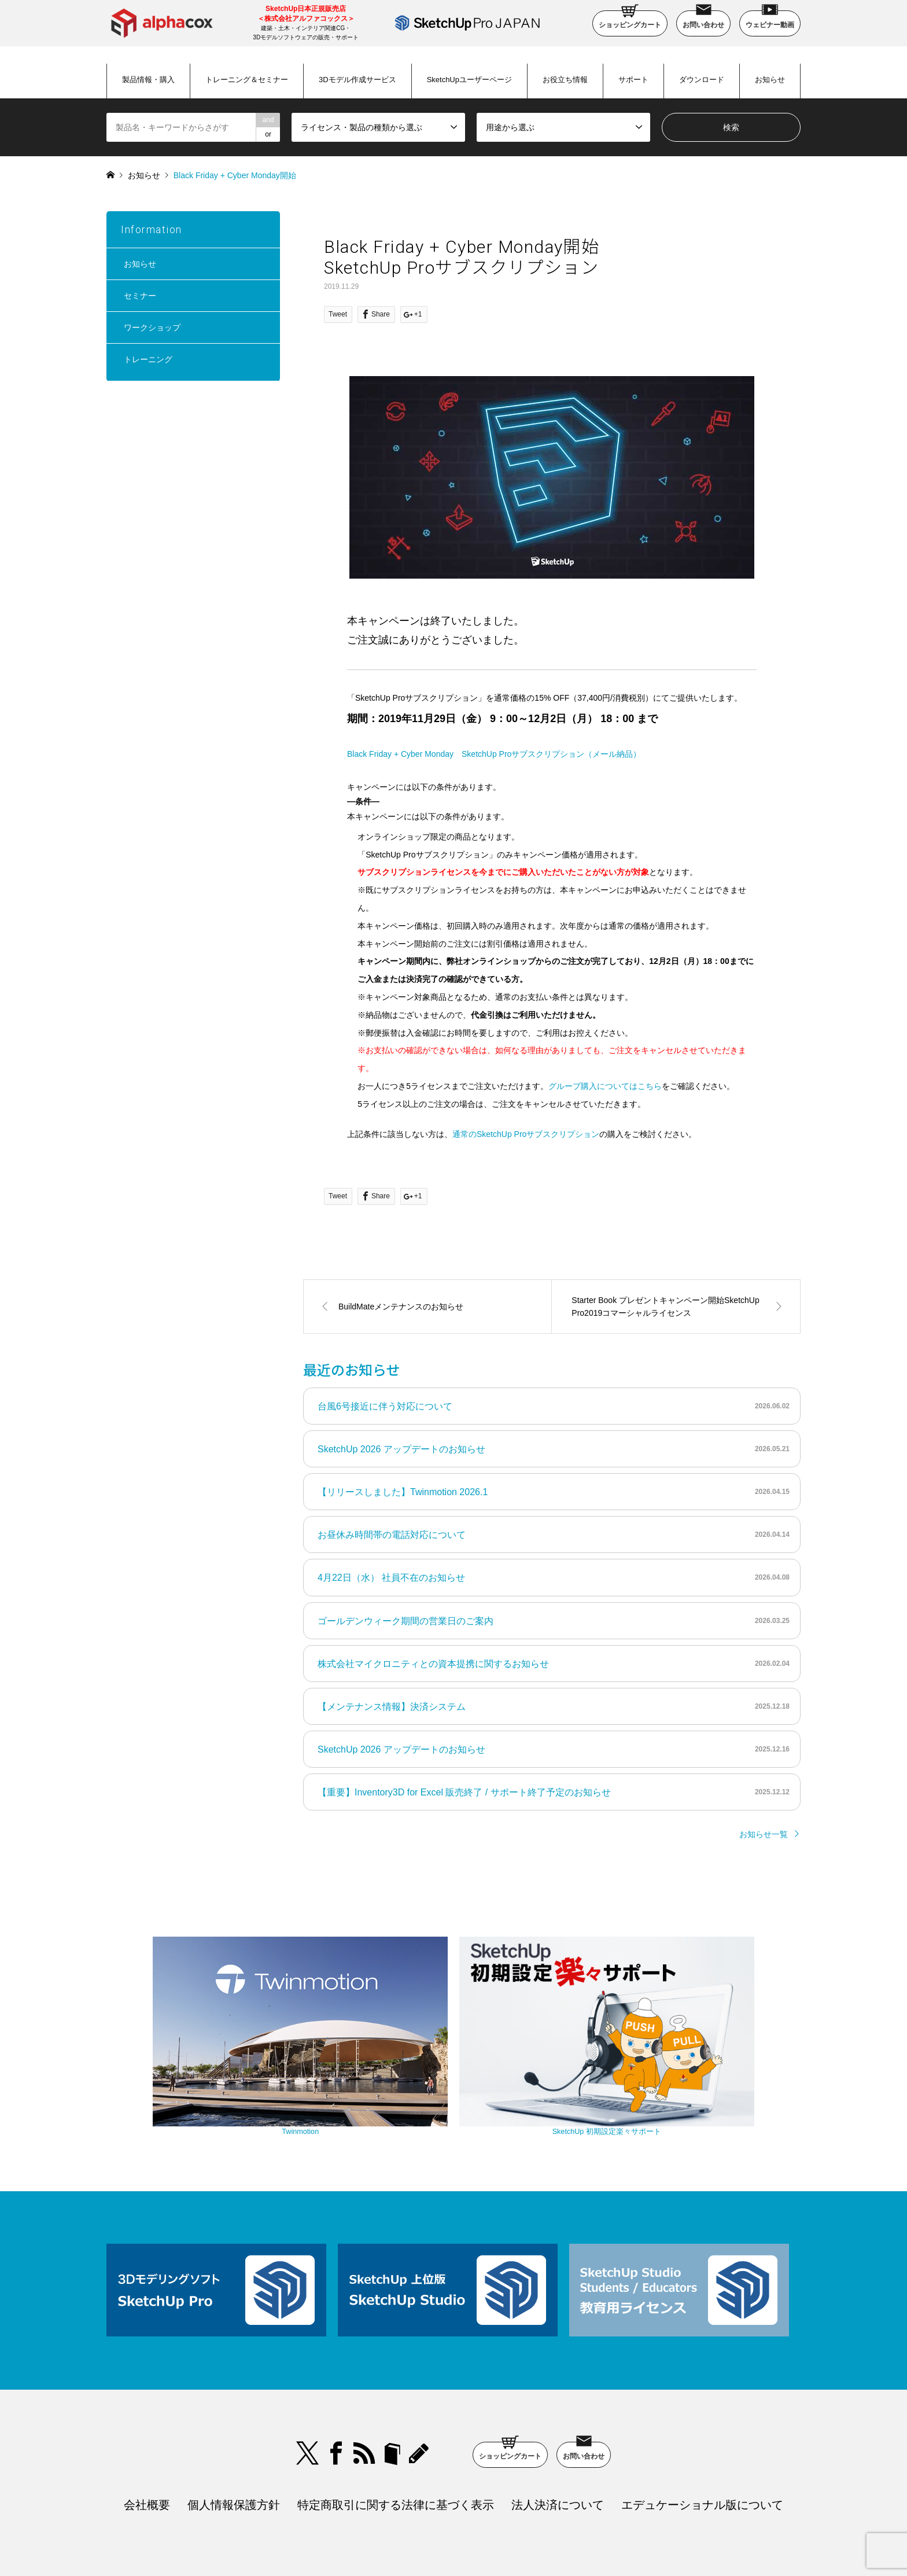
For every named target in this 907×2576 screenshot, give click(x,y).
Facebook (336, 2376)
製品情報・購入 (148, 79)
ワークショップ (152, 327)
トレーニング (148, 359)
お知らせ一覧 (763, 1834)
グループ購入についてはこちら (605, 1086)
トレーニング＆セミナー (246, 79)
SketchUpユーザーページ (469, 79)
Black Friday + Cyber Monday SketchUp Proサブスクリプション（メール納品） (494, 754)
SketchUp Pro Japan (512, 2538)
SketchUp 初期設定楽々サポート (551, 2057)
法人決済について (557, 2428)
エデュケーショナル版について (702, 2428)
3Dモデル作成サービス (357, 79)
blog (420, 2376)
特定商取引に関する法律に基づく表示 (395, 2428)
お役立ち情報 (565, 79)
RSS (364, 2376)
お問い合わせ (703, 19)
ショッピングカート (630, 19)
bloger (392, 2376)
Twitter (307, 2376)
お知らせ (770, 79)
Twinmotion (355, 2057)
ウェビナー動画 (770, 19)
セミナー (140, 295)
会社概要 (147, 2428)
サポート (633, 79)
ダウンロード (701, 79)
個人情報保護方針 (233, 2428)
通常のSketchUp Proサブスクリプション (525, 1134)
